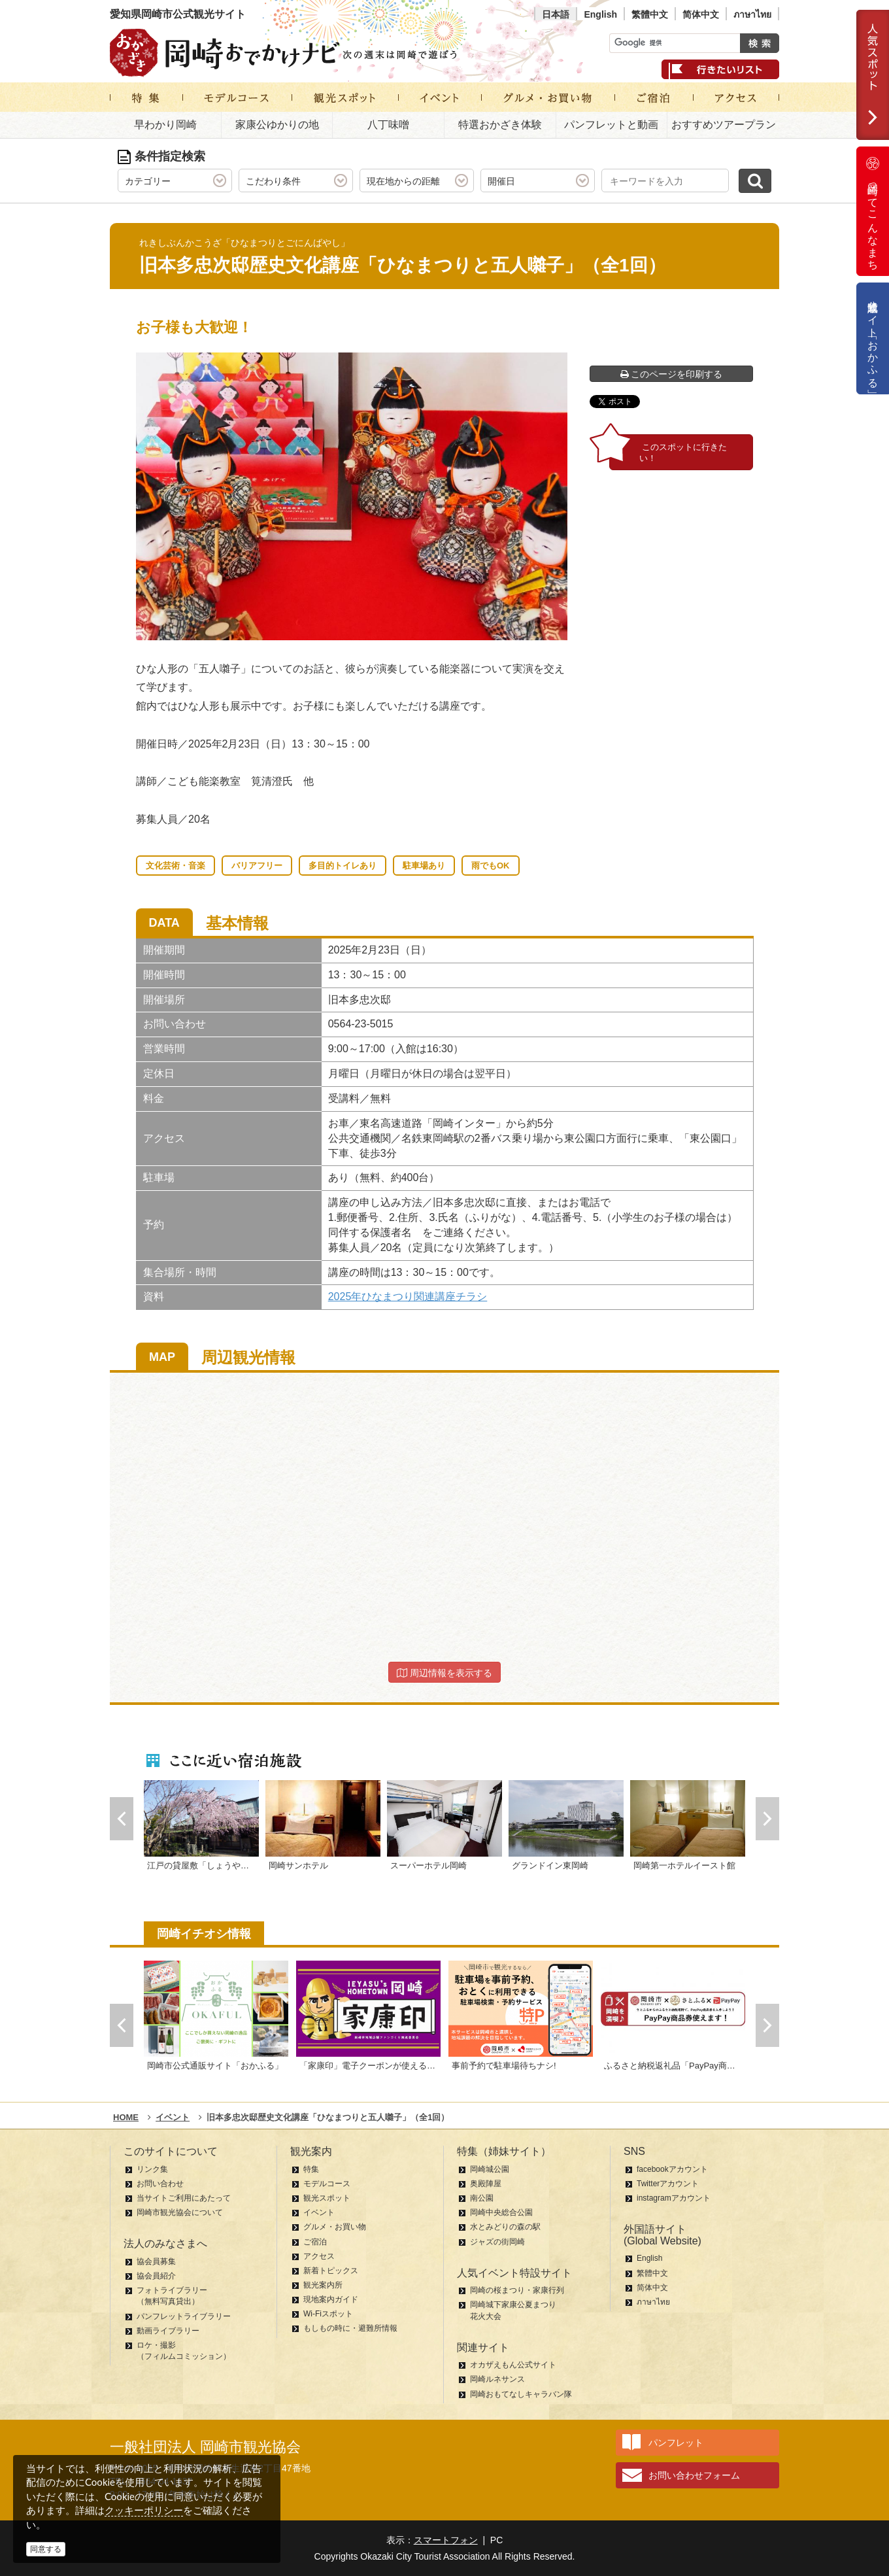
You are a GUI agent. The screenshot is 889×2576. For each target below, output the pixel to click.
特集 (311, 2169)
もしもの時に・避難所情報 (350, 2328)
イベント (319, 2212)
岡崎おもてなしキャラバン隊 (521, 2394)
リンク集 (152, 2169)
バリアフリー (256, 865)
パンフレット (675, 2442)
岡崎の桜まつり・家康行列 (517, 2290)
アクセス (319, 2256)
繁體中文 (649, 14)
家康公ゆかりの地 (277, 124)
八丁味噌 (388, 124)
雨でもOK (490, 865)
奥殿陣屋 (485, 2183)
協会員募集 (156, 2261)
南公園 (482, 2198)
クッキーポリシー (144, 2510)
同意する (45, 2549)
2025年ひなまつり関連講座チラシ (408, 1296)
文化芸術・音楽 (175, 865)
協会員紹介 (156, 2275)
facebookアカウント (672, 2169)
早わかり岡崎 (165, 124)
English (600, 14)
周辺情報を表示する (444, 1673)
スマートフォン (446, 2540)
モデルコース (326, 2183)
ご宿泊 (315, 2241)
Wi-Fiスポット (328, 2313)
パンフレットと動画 (611, 124)
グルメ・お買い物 (334, 2226)
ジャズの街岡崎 (497, 2241)
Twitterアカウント (668, 2183)
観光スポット (326, 2198)
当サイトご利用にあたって (184, 2198)
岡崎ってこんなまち (872, 211)
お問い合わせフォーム (694, 2475)
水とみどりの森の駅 (505, 2226)
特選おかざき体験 (500, 124)
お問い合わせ (160, 2183)
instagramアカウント (674, 2198)
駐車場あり (424, 865)
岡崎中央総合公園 (501, 2212)
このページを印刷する (671, 374)
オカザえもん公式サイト (513, 2364)
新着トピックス (330, 2270)
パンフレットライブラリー (184, 2316)
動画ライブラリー (168, 2330)
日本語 (555, 14)
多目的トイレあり (343, 865)
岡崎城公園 (489, 2169)
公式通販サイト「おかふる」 (873, 338)
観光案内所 (323, 2285)
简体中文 (700, 14)
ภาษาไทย (752, 14)
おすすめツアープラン (723, 124)
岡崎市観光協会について (180, 2212)
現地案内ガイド (330, 2299)
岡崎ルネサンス (497, 2379)
